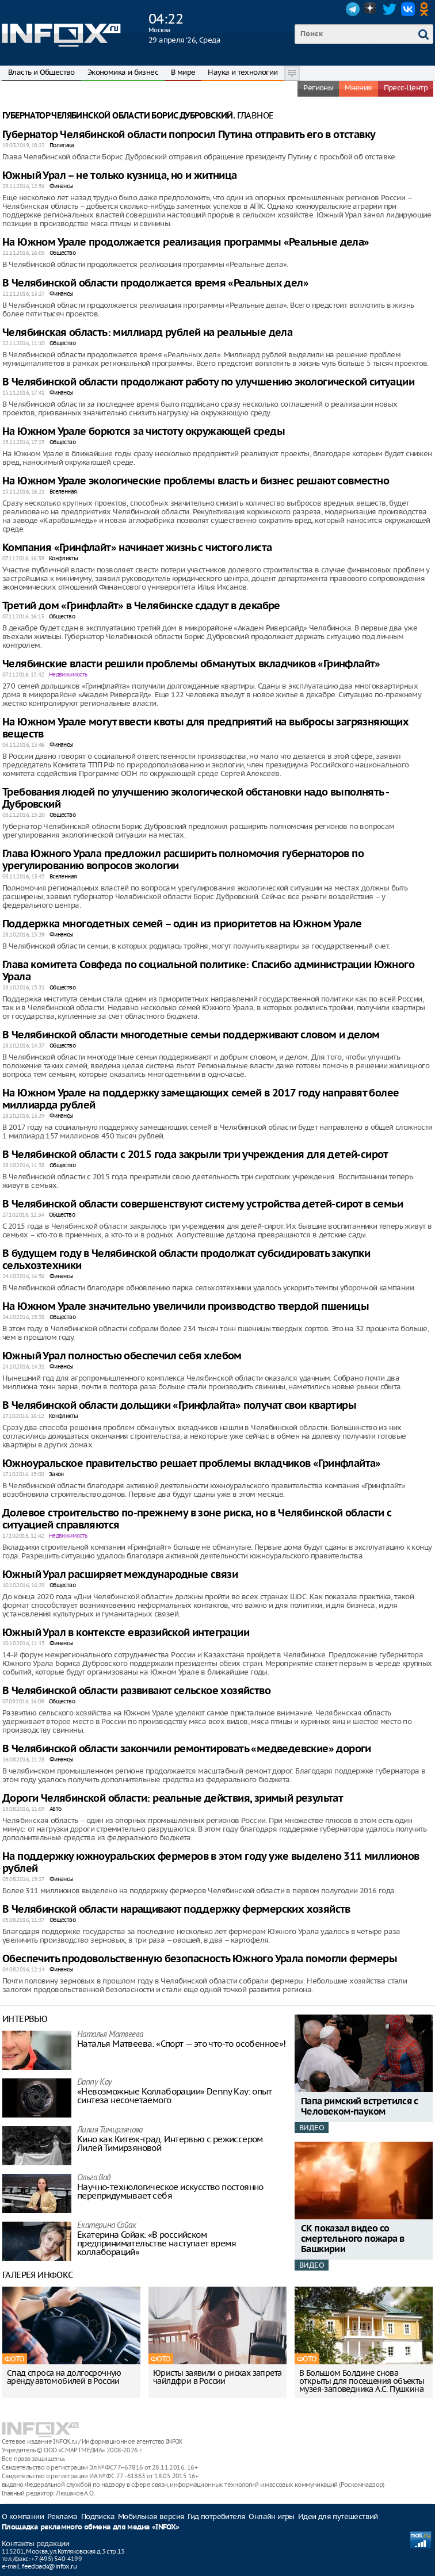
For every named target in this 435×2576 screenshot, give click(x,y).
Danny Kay (94, 2082)
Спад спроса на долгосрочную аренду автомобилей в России (64, 2377)
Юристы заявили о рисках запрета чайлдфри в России (217, 2377)
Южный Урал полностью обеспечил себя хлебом (122, 1356)
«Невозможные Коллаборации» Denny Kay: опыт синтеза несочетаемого (174, 2095)
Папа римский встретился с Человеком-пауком (359, 2107)
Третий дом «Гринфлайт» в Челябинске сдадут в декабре (141, 606)
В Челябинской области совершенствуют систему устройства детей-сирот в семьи (202, 1204)
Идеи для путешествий (338, 2516)
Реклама (62, 2516)
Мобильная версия (151, 2516)
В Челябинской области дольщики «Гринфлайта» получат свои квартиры (179, 1406)
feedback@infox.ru (49, 2566)
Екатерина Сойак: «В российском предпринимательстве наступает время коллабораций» (156, 2243)
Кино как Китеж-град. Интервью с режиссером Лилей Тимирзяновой (170, 2143)
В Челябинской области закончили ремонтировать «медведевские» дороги (186, 1749)
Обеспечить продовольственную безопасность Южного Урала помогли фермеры (199, 1959)
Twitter (389, 9)
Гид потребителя (216, 2516)
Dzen (371, 9)
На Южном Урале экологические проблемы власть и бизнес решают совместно (195, 481)
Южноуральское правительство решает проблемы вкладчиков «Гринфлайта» (191, 1464)
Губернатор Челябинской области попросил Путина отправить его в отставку (188, 135)
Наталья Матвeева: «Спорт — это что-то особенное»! (181, 2043)
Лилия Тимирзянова (110, 2130)
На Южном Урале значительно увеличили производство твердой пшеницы (185, 1307)
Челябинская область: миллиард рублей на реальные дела (147, 333)
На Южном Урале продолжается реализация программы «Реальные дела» (185, 242)
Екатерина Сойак (106, 2225)
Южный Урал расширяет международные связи (120, 1575)
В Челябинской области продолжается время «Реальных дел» (155, 283)
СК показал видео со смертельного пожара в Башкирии (352, 2239)
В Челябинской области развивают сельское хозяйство (136, 1691)
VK (408, 9)
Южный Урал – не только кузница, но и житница (119, 176)
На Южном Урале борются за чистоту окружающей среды (143, 432)
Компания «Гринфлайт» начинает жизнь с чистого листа (137, 548)
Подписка (98, 2516)
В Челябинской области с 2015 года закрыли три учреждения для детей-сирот (195, 1155)
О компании (23, 2516)
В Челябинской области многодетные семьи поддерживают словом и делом (191, 1035)
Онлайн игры (271, 2516)
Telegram (353, 9)
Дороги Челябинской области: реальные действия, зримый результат (172, 1799)
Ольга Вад (93, 2178)
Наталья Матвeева (110, 2035)
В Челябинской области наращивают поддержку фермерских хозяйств (176, 1910)
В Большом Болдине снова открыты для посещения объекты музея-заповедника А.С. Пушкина (362, 2381)
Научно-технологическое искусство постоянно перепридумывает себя (170, 2191)
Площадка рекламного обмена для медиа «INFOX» (91, 2527)
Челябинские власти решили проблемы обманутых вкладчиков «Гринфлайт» (191, 664)
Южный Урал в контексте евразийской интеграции (125, 1633)
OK (426, 9)
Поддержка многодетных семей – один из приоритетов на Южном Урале (182, 924)
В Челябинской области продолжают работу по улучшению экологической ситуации (208, 382)
